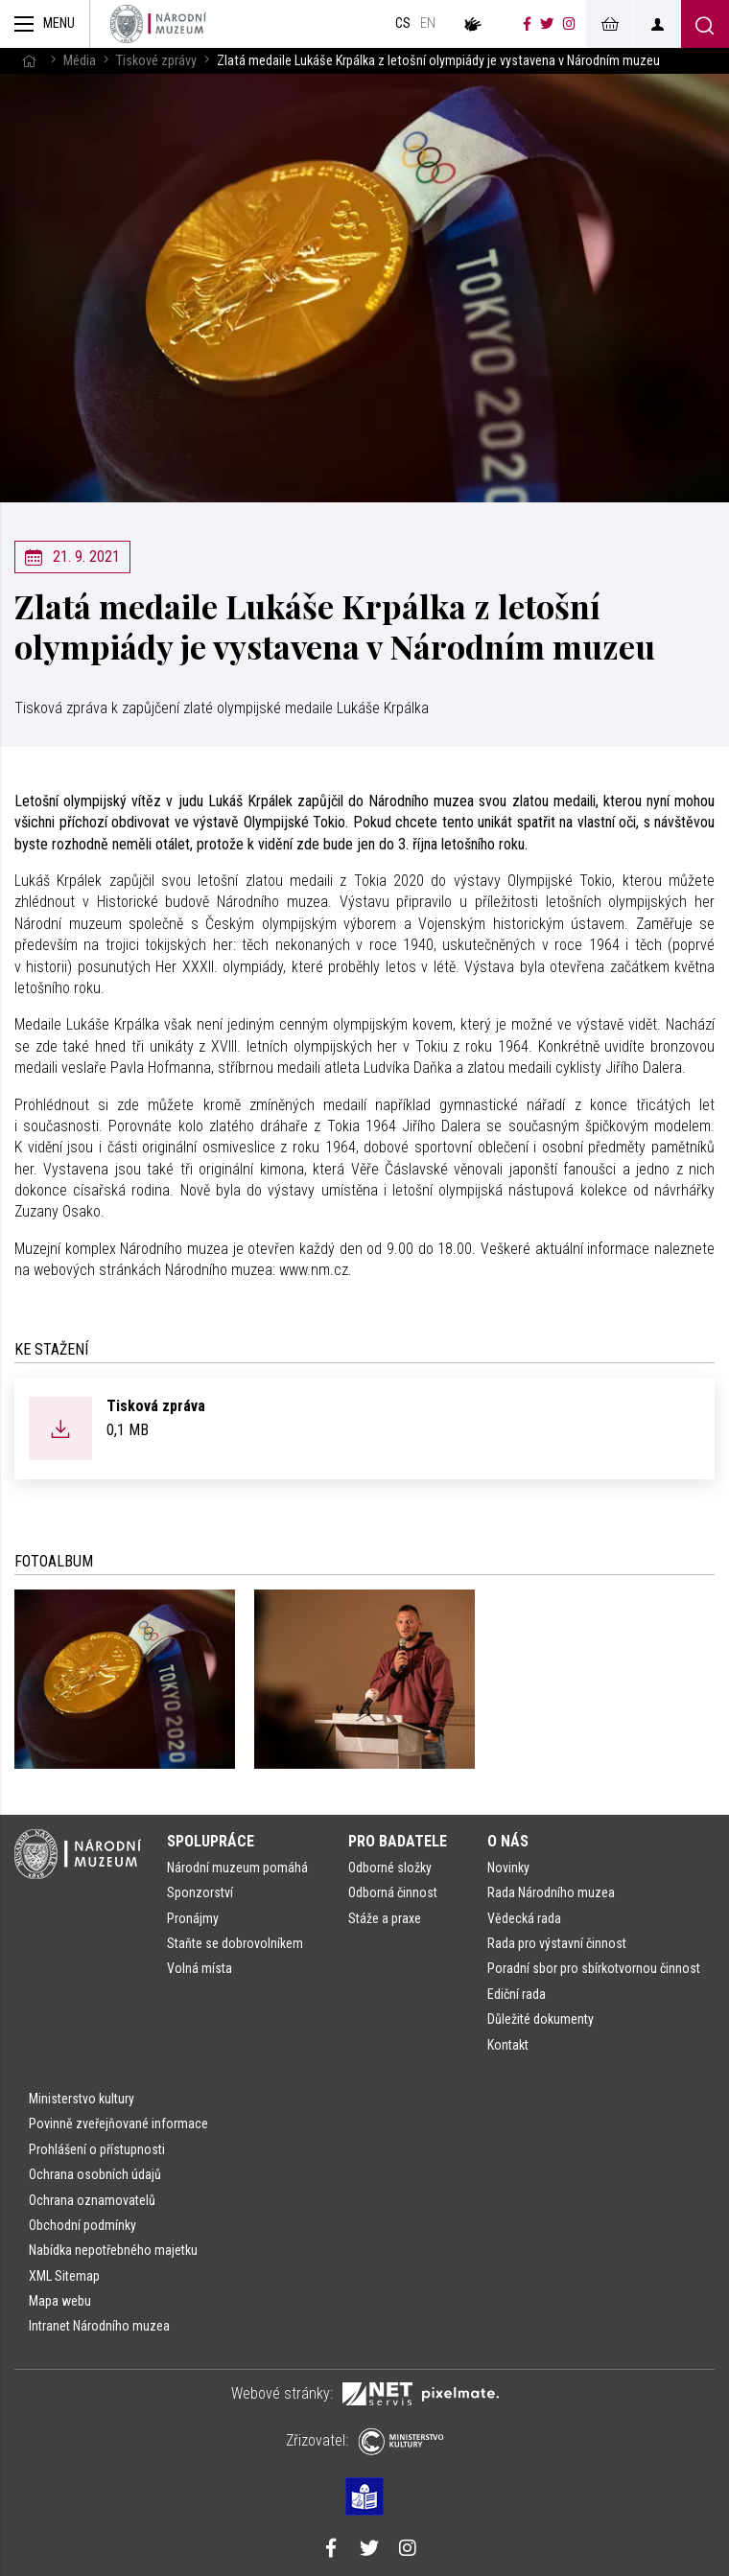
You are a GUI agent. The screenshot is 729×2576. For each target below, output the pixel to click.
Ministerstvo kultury (81, 2098)
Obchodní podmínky (82, 2225)
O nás (508, 1841)
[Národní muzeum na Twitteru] (546, 24)
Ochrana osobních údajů (95, 2174)
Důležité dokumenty (540, 2019)
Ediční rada (516, 1994)
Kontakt (508, 2045)
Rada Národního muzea (551, 1892)
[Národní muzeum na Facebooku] (527, 24)
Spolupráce (210, 1841)
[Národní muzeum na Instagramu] (569, 24)
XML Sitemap (64, 2276)
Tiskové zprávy (156, 61)
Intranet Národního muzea (99, 2325)
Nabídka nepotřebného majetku (113, 2250)
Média (79, 61)
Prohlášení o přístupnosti (97, 2149)
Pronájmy (193, 1918)
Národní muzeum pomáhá (237, 1867)
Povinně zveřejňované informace (118, 2123)
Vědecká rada (524, 1918)
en (427, 23)
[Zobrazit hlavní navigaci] (45, 24)
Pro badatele (397, 1841)
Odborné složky (390, 1867)
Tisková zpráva (155, 1406)
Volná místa (199, 1968)
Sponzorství (200, 1892)
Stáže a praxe (384, 1918)
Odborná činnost (392, 1892)
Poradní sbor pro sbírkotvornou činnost (593, 1968)
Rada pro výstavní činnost (556, 1943)
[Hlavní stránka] (28, 61)
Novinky (508, 1867)
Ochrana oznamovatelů (92, 2200)
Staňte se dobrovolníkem (235, 1943)
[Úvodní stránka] (158, 24)
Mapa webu (60, 2301)
